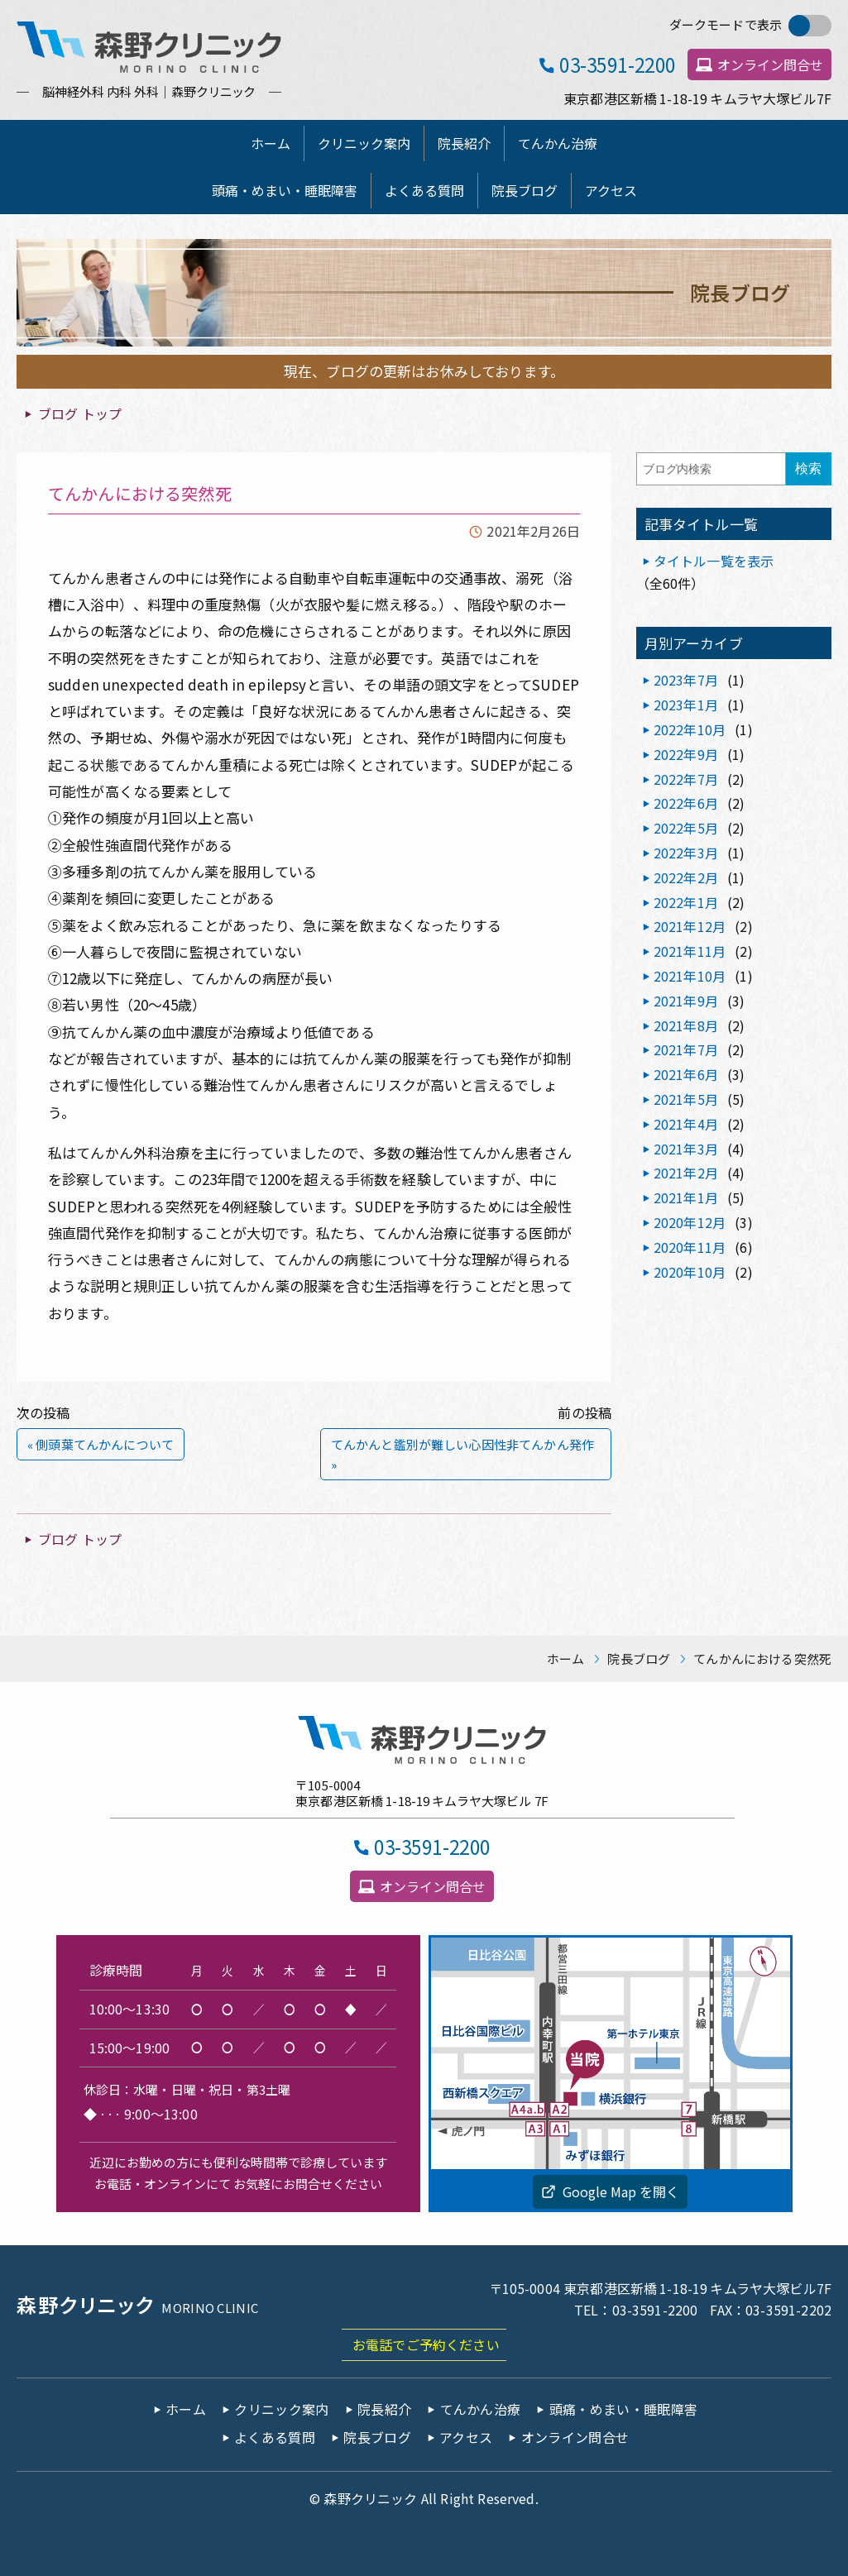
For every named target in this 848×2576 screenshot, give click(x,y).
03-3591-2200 (617, 64)
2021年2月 (686, 1173)
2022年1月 (686, 902)
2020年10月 (690, 1272)
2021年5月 (686, 1099)
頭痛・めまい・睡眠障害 (284, 190)
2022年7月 (686, 779)
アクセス (611, 190)
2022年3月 (686, 853)
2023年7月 (686, 680)
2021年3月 (686, 1149)
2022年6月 (686, 803)
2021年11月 (690, 951)
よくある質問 (424, 190)
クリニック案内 (364, 143)
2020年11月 (690, 1247)
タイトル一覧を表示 (714, 561)
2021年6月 (686, 1074)
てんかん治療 (557, 143)
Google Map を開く (621, 2191)
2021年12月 (690, 926)
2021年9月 (686, 1001)
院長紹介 (464, 143)
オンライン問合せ (770, 64)
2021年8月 (686, 1025)
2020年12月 (690, 1222)
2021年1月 (686, 1197)
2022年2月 (686, 877)
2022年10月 (690, 729)
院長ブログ (524, 190)
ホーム (270, 143)
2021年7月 (686, 1049)
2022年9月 (686, 754)
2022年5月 (686, 828)
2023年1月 (686, 704)
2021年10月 (690, 976)
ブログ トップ (80, 413)
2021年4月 (686, 1124)
